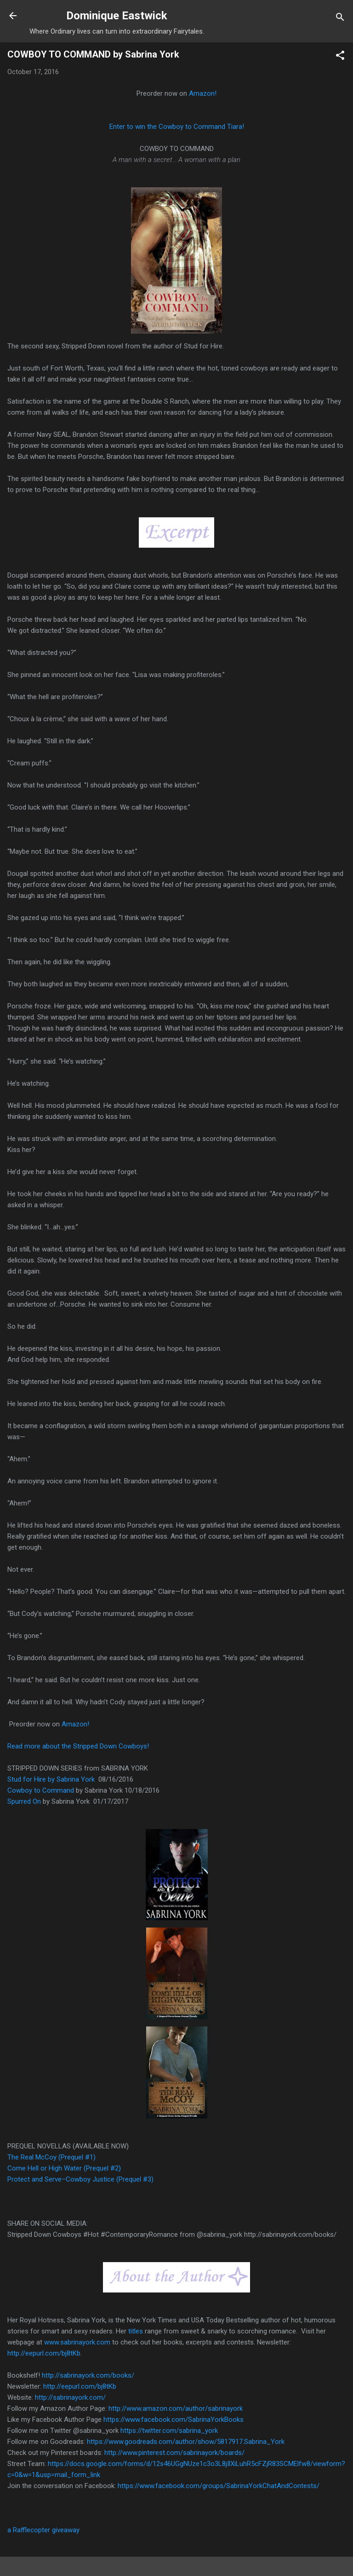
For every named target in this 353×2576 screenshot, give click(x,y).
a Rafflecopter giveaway (43, 2530)
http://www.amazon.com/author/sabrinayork (175, 2408)
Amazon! (202, 93)
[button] (340, 57)
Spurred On (25, 1801)
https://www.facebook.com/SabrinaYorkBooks (173, 2419)
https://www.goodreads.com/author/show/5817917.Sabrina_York (186, 2441)
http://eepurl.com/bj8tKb (79, 2386)
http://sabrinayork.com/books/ (88, 2375)
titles (135, 2331)
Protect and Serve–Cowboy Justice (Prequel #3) (80, 2179)
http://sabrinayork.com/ (70, 2397)
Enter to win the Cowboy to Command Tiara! (176, 126)
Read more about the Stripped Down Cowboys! (78, 1746)
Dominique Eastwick (116, 15)
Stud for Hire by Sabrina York (52, 1779)
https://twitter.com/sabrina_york (169, 2430)
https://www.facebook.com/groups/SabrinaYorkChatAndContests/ (218, 2486)
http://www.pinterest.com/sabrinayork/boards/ (174, 2453)
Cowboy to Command (41, 1790)
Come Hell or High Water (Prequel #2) (64, 2168)
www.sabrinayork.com (77, 2342)
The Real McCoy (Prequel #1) (52, 2157)
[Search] (340, 19)
